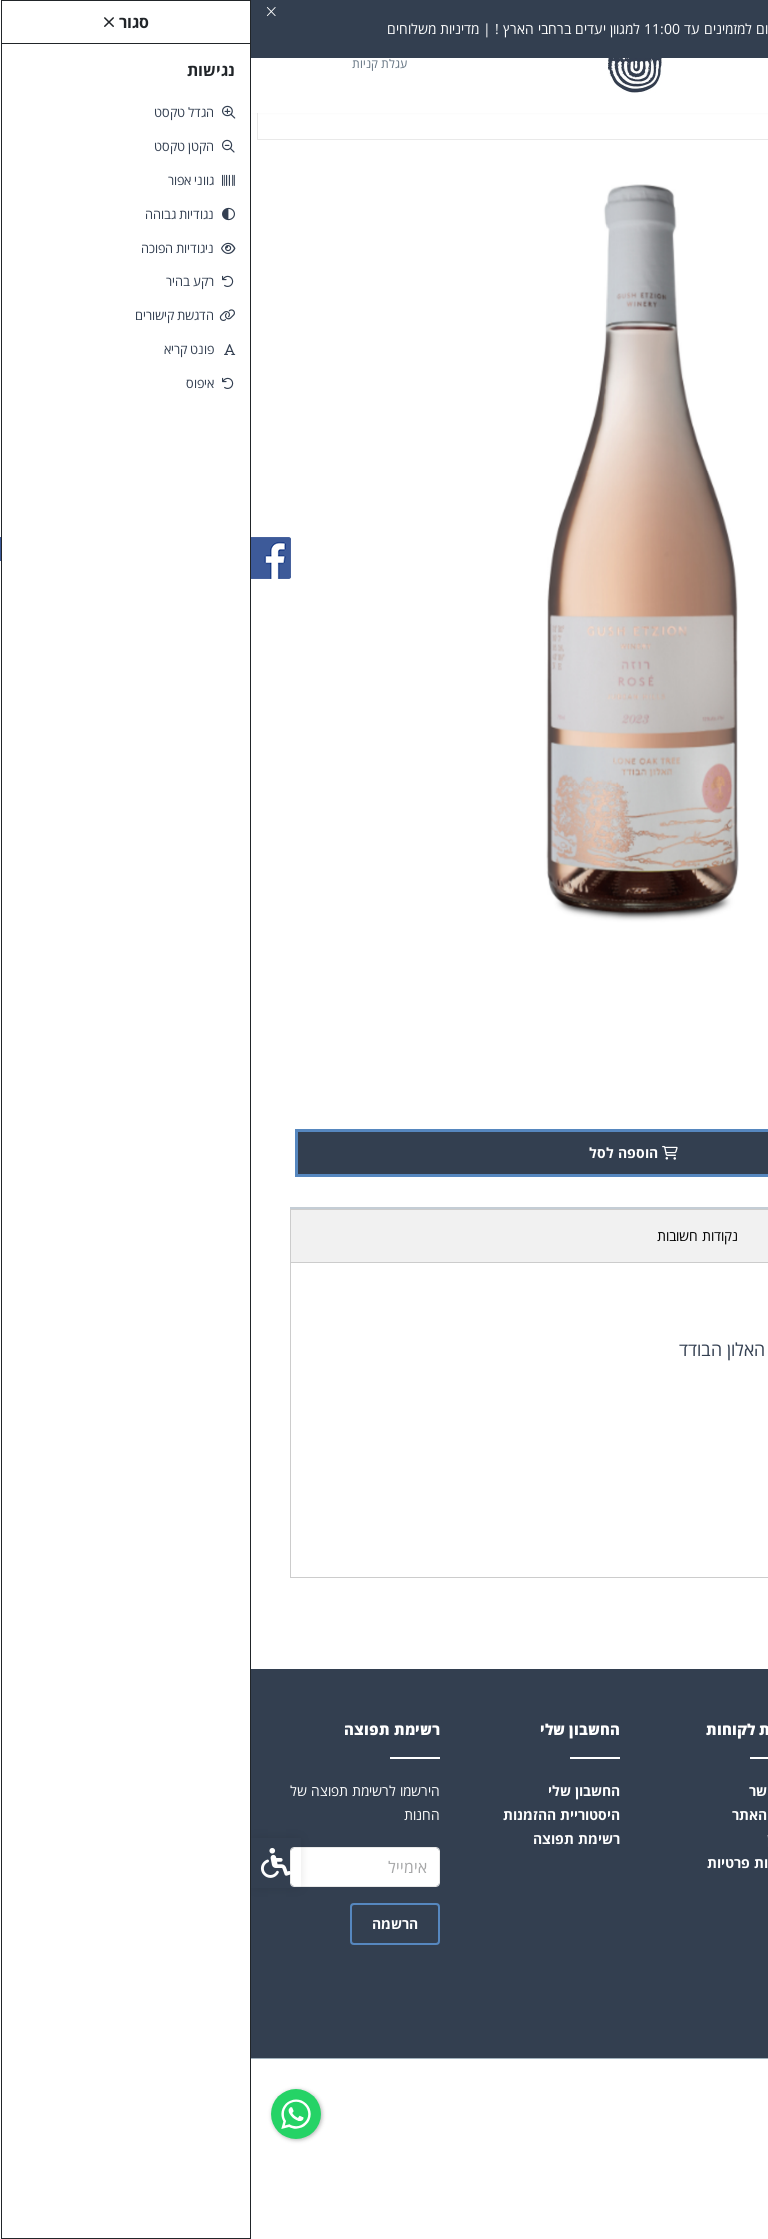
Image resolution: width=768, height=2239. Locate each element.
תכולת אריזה (677, 1235)
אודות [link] (711, 1790)
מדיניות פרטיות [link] (502, 1862)
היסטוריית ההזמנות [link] (310, 1814)
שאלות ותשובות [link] (680, 1838)
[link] (45, 2114)
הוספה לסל (386, 1152)
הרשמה (144, 1923)
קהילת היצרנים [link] (683, 1886)
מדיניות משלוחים (565, 1235)
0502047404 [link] (689, 1935)
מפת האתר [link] (515, 1814)
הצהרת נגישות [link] (684, 1862)
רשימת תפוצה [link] (325, 1838)
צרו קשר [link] (523, 1790)
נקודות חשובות (446, 1235)
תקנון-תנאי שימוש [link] (673, 1814)
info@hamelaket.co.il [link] (656, 1911)
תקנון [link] (532, 1838)
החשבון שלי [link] (333, 1790)
